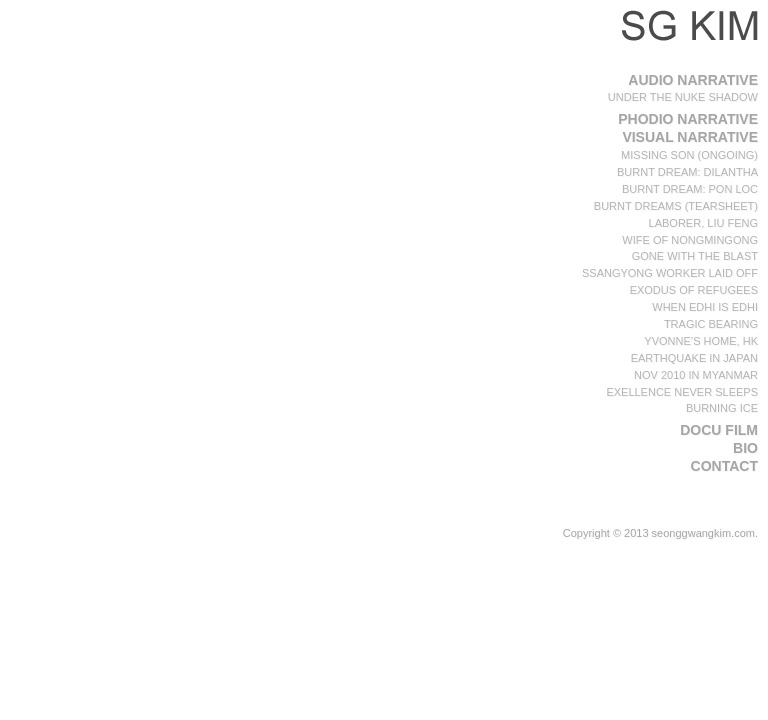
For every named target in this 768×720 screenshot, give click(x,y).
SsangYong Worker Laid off (670, 273)
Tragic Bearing (711, 324)
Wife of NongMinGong (690, 240)
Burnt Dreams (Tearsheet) (676, 206)
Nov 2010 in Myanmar (696, 375)
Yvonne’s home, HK (701, 341)
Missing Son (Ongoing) (689, 155)
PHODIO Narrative (688, 119)
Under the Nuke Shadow (683, 97)
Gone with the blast (695, 256)
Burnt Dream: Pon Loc (690, 189)
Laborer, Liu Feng (703, 223)
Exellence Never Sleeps (682, 392)
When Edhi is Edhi (705, 307)
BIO (745, 448)
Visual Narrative (690, 137)
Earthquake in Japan (694, 358)
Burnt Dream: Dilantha (687, 172)
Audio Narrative (693, 80)
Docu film (719, 430)
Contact (724, 466)
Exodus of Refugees (694, 290)
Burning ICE (722, 408)
